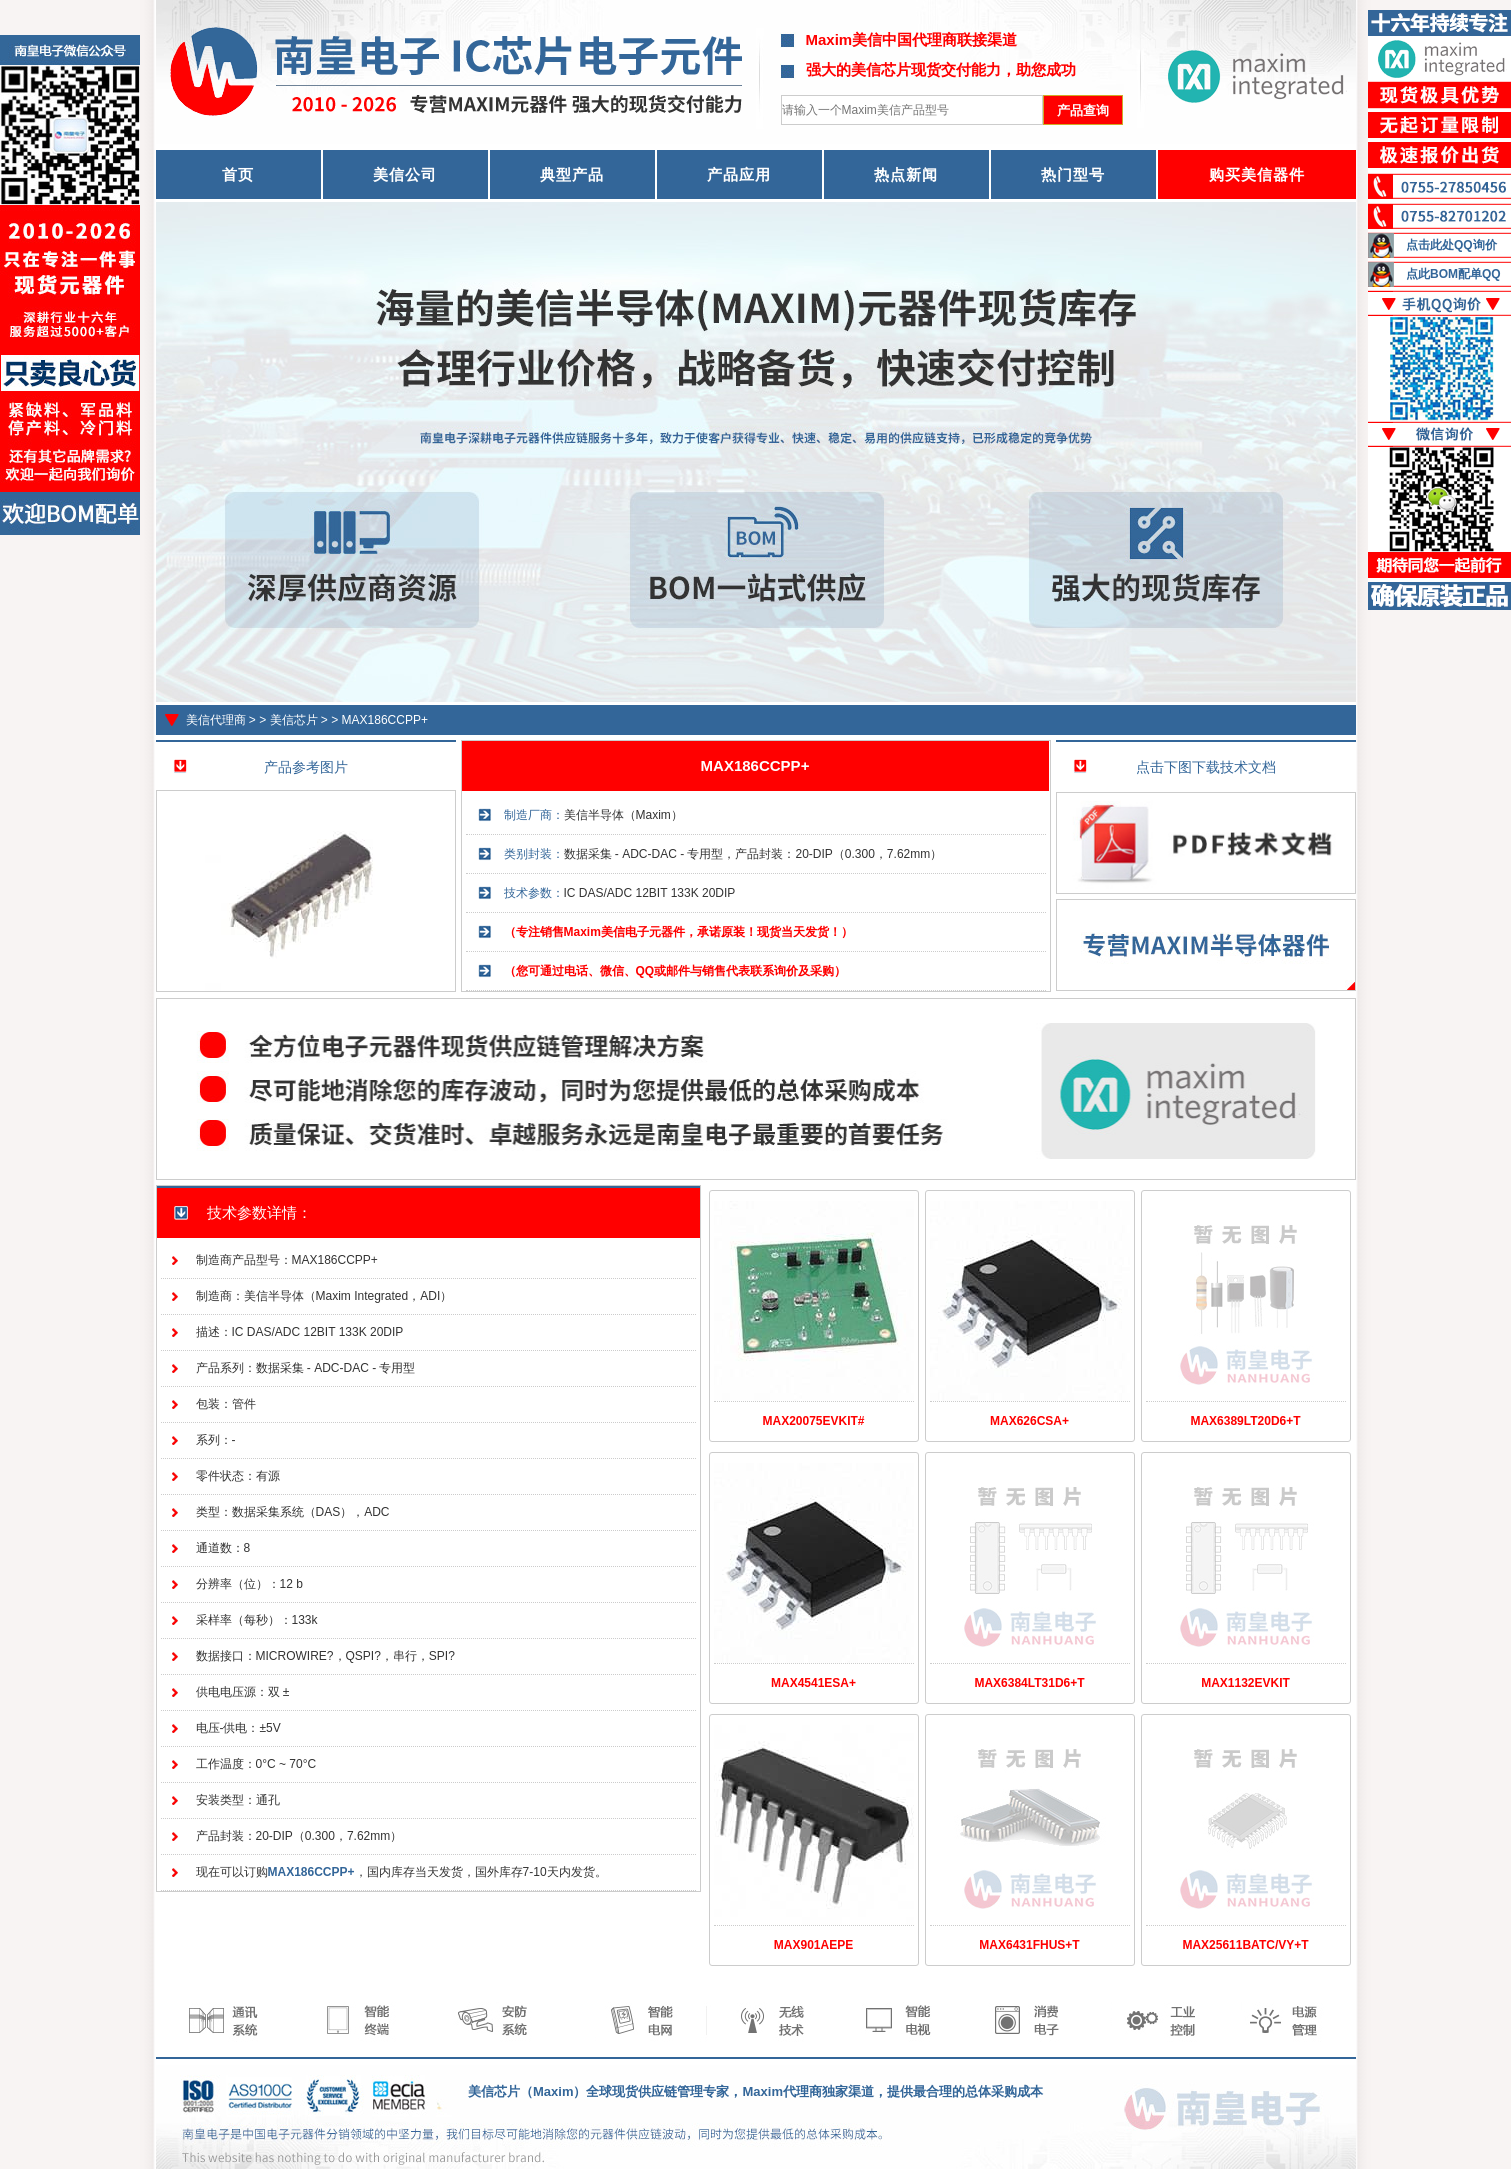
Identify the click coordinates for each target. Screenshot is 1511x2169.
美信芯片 (294, 720)
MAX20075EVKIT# (813, 1421)
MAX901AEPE (813, 1945)
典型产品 (572, 174)
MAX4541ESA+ (813, 1683)
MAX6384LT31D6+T (1029, 1683)
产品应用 (739, 174)
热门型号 (1073, 174)
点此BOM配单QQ (1453, 274)
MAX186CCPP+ (385, 720)
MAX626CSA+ (1029, 1421)
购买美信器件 (1257, 174)
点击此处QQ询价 (1451, 245)
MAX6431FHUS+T (1029, 1945)
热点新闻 (906, 174)
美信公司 (405, 174)
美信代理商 (216, 720)
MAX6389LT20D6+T (1245, 1421)
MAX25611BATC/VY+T (1245, 1945)
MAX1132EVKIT (1245, 1683)
